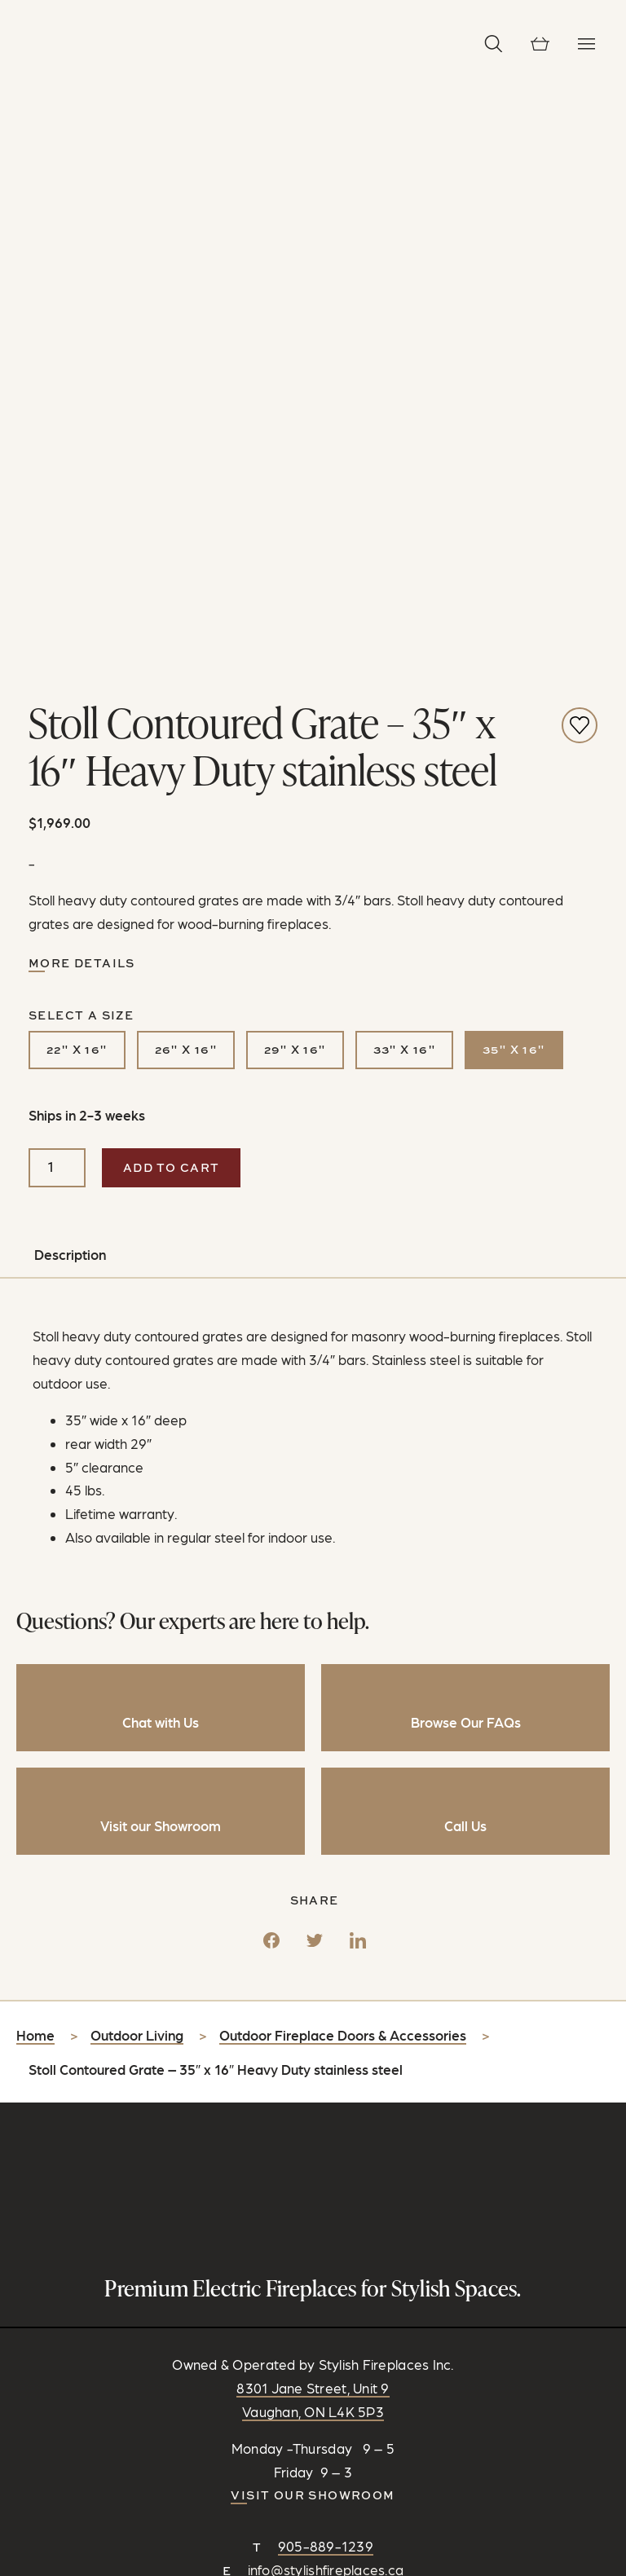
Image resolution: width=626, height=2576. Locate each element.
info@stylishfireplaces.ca (326, 1999)
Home (35, 1464)
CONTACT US (313, 2063)
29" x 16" (295, 479)
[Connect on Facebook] (268, 2038)
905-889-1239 (325, 1975)
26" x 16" (186, 479)
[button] (493, 43)
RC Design (392, 2443)
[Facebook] (271, 1364)
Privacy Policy (231, 2462)
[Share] (22, 2568)
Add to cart (171, 597)
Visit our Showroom (313, 1924)
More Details (82, 392)
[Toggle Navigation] (586, 43)
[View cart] (540, 43)
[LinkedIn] (358, 1364)
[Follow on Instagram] (296, 2038)
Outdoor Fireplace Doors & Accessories (342, 1464)
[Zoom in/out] (6, 2568)
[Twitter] (314, 1364)
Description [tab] (70, 684)
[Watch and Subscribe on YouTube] (351, 2038)
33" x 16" (404, 479)
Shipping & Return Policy (351, 2462)
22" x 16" (77, 479)
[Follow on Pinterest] (323, 2038)
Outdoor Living (136, 1464)
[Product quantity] (57, 597)
